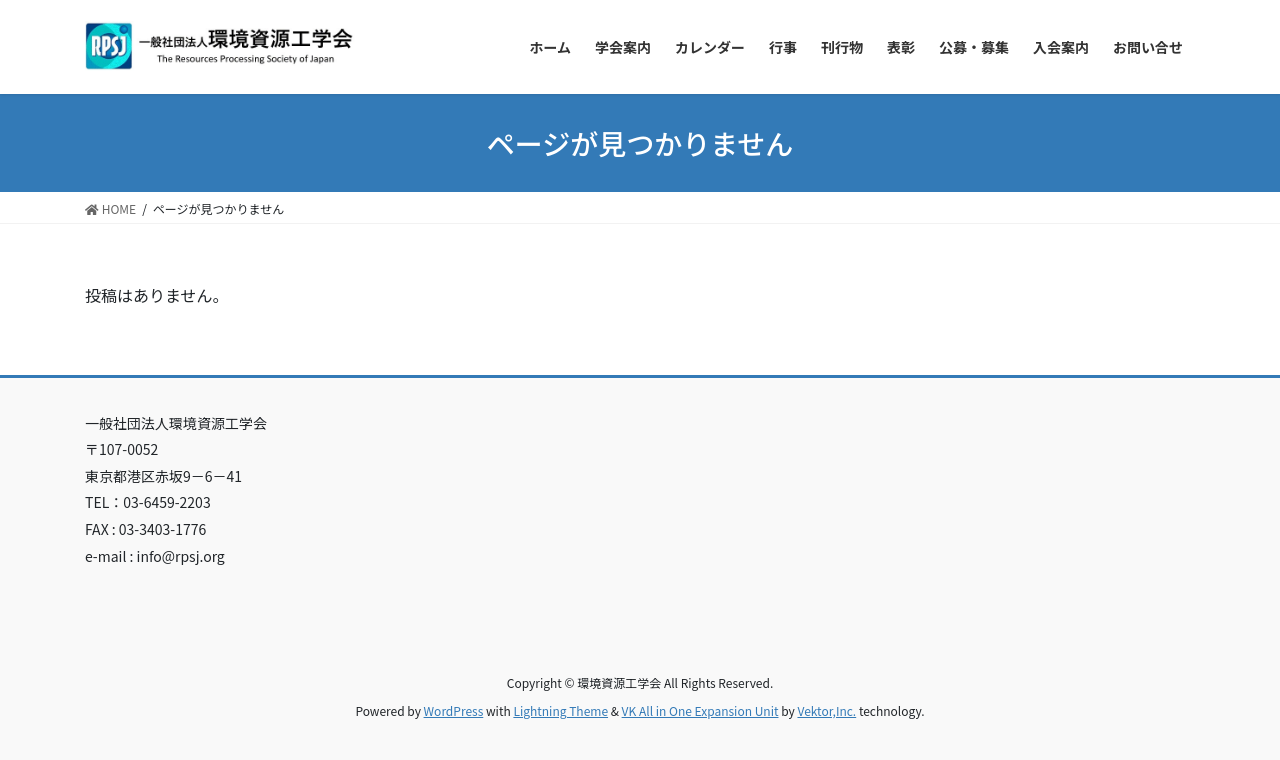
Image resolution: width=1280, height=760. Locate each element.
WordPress (454, 710)
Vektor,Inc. (826, 710)
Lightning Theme (560, 710)
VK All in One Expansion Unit (700, 710)
